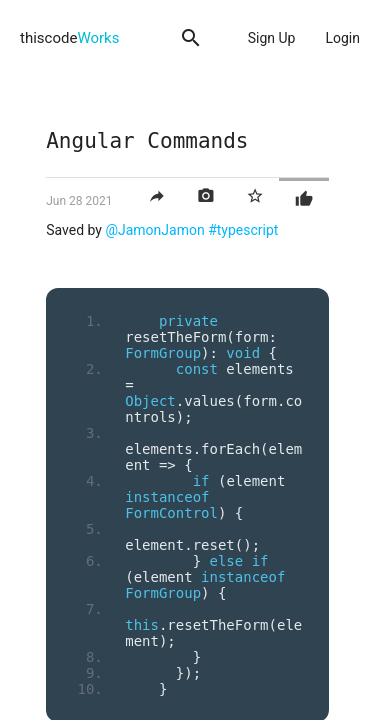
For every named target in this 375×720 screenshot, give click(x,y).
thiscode (69, 38)
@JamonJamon (154, 230)
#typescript (243, 230)
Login (342, 38)
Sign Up (272, 38)
